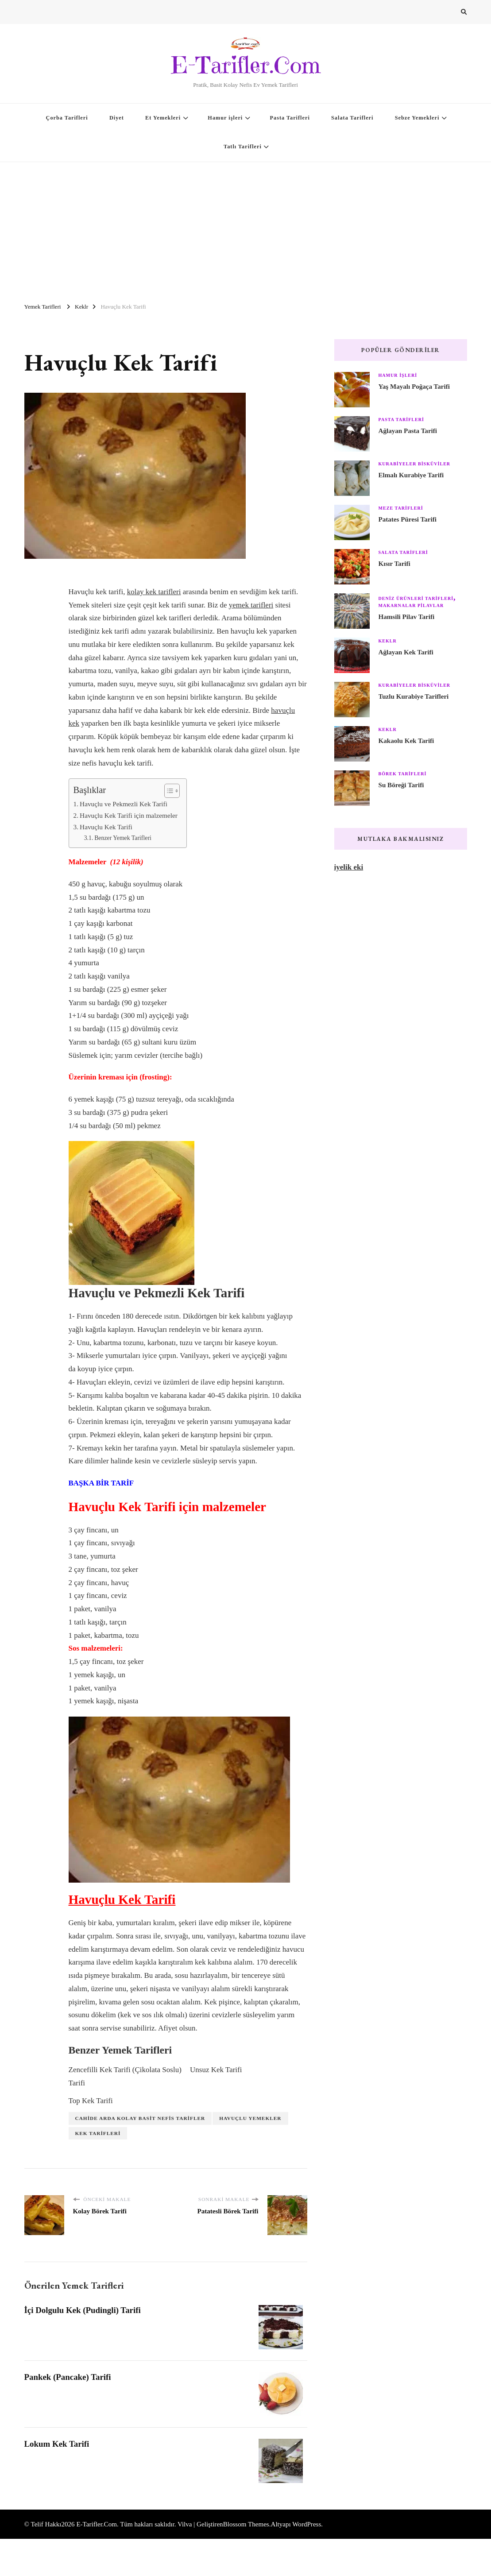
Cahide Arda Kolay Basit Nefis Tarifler (140, 2118)
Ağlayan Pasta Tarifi (408, 430)
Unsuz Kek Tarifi (216, 2069)
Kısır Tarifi (394, 563)
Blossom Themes (246, 2524)
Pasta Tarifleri (290, 118)
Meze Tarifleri (401, 508)
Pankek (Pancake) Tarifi (67, 2377)
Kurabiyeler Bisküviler (415, 463)
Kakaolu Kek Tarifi (406, 740)
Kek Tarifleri (98, 2133)
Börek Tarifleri (403, 773)
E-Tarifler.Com (245, 65)
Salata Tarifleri (352, 118)
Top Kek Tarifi (91, 2100)
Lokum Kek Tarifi (56, 2443)
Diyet (116, 118)
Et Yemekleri (163, 118)
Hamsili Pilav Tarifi (407, 616)
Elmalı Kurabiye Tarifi (411, 475)
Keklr (388, 640)
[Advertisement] (245, 228)
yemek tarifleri (251, 605)
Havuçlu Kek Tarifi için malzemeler (129, 815)
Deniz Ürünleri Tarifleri (416, 598)
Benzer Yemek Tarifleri (122, 838)
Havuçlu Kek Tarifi (106, 827)
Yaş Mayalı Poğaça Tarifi (414, 386)
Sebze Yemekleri (417, 118)
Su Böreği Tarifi (401, 785)
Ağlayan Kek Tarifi (406, 652)
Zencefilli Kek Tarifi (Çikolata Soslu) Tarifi (125, 2076)
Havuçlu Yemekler (250, 2118)
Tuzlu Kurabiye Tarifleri (414, 696)
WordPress (306, 2524)
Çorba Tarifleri (67, 118)
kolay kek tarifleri (154, 592)
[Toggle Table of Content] (168, 790)
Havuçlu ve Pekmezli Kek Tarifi (123, 804)
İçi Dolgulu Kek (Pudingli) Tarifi (82, 2310)
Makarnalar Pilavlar (411, 605)
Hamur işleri (225, 118)
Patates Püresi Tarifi (408, 519)
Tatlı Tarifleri (243, 146)
